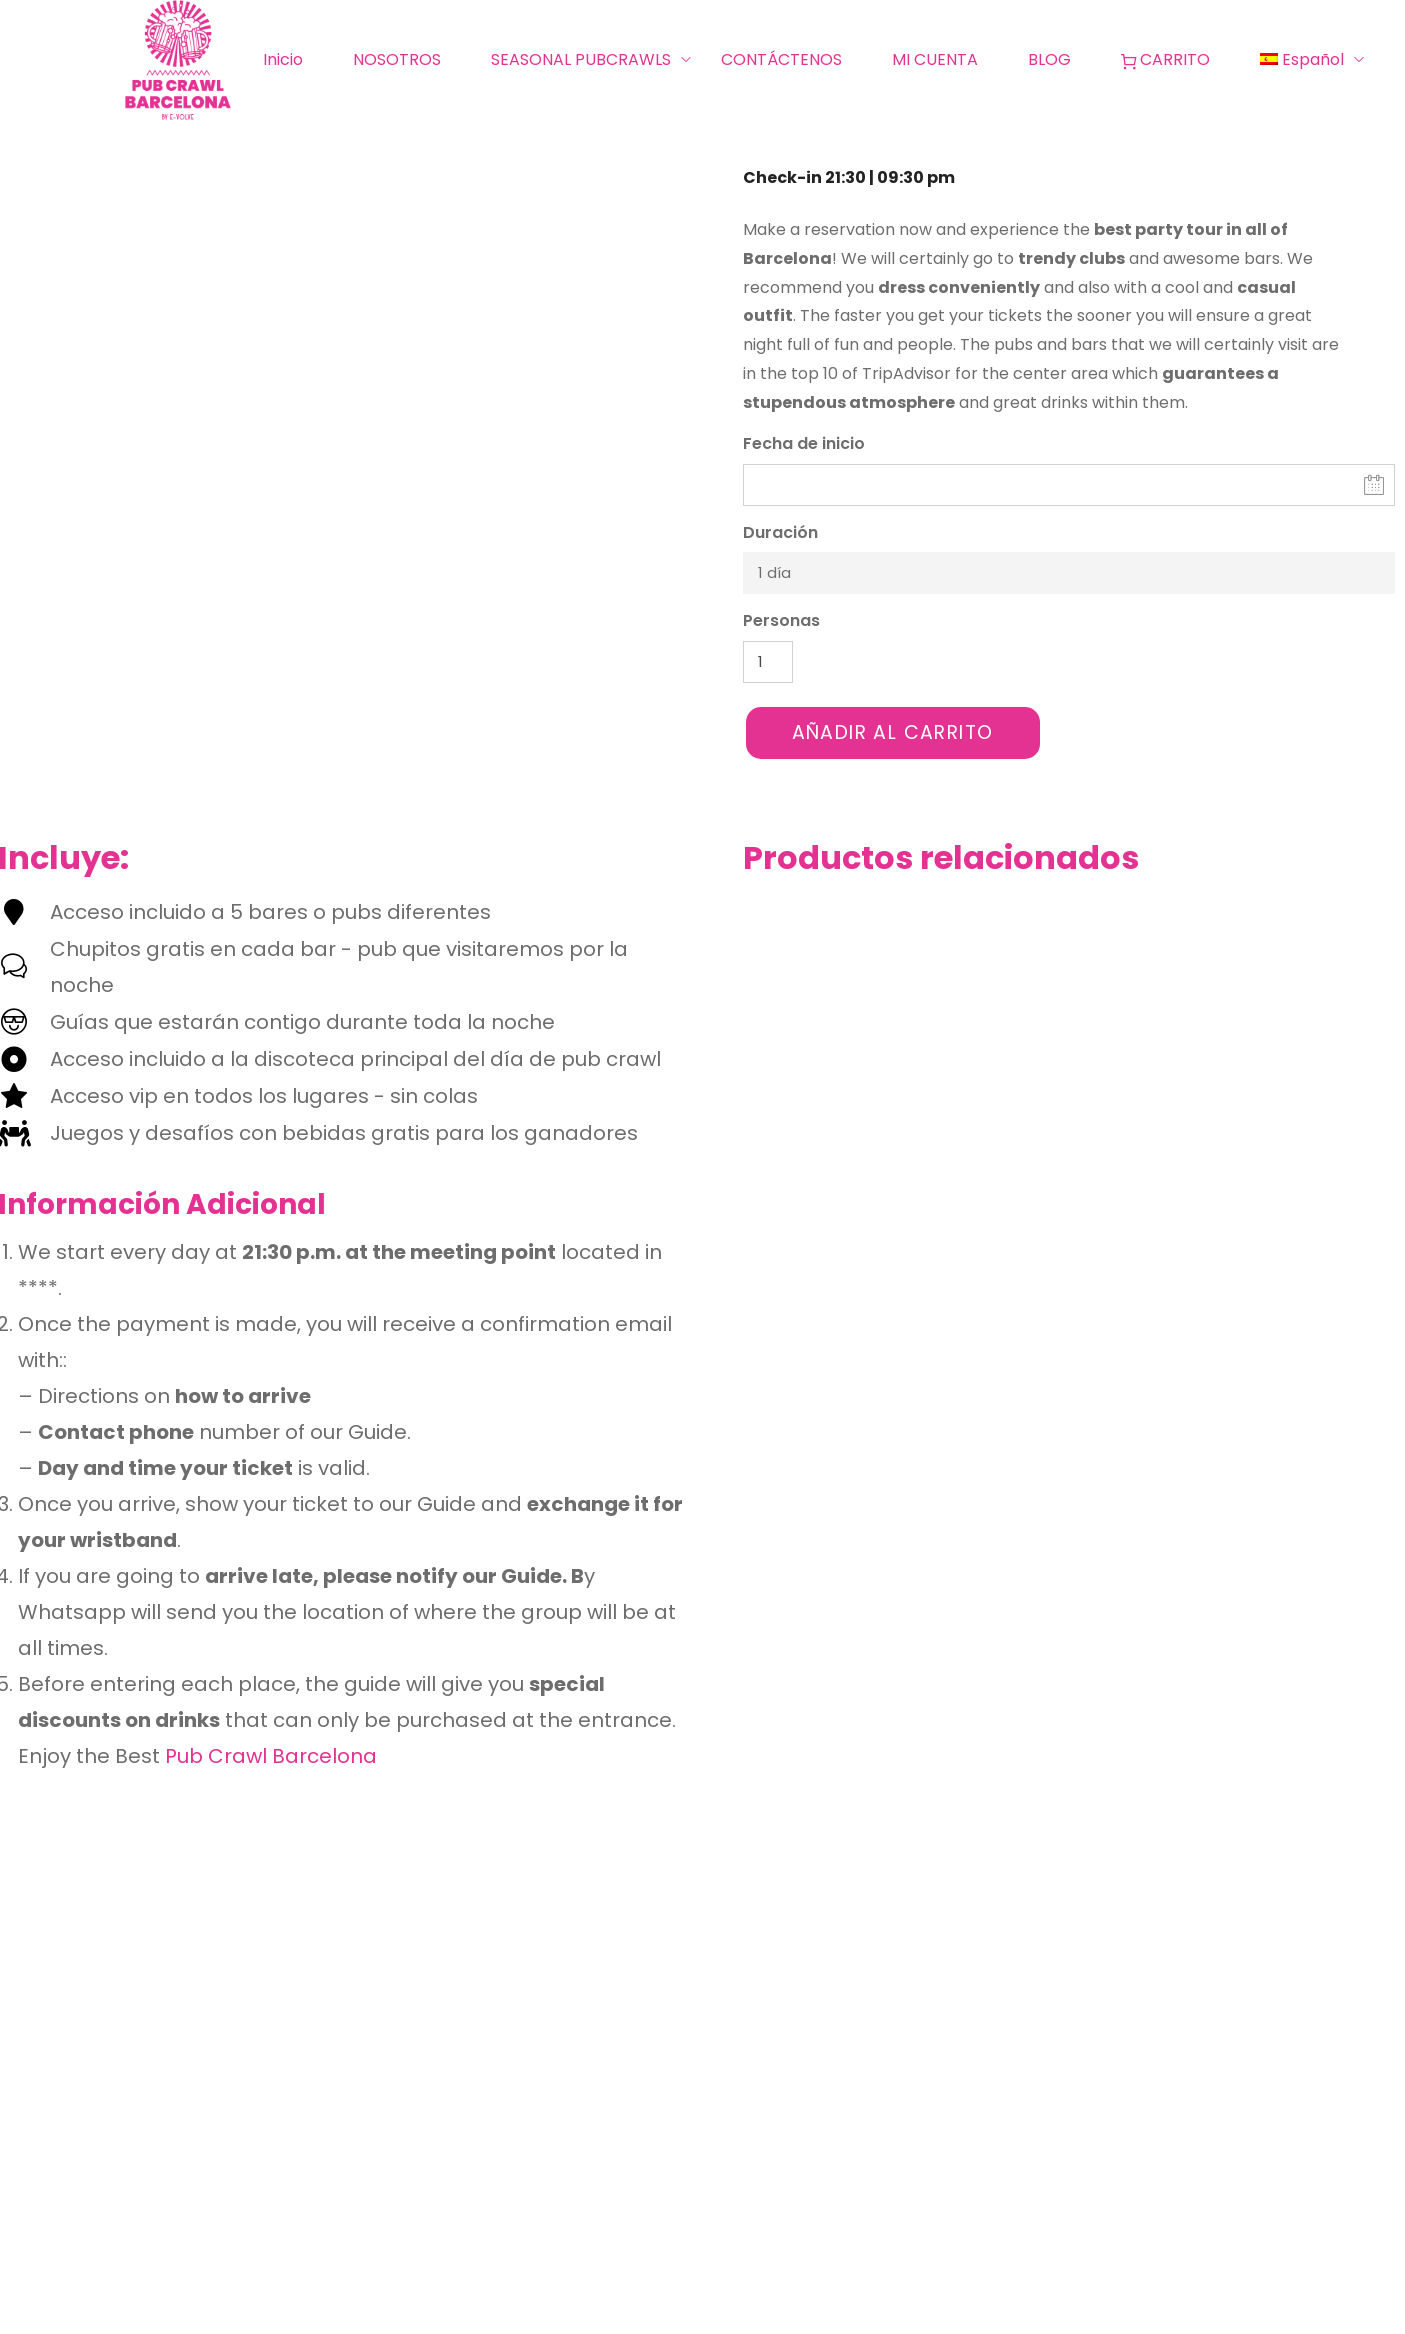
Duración (780, 532)
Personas (781, 620)
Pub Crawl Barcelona (271, 1756)
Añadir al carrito (893, 732)
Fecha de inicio (804, 443)
